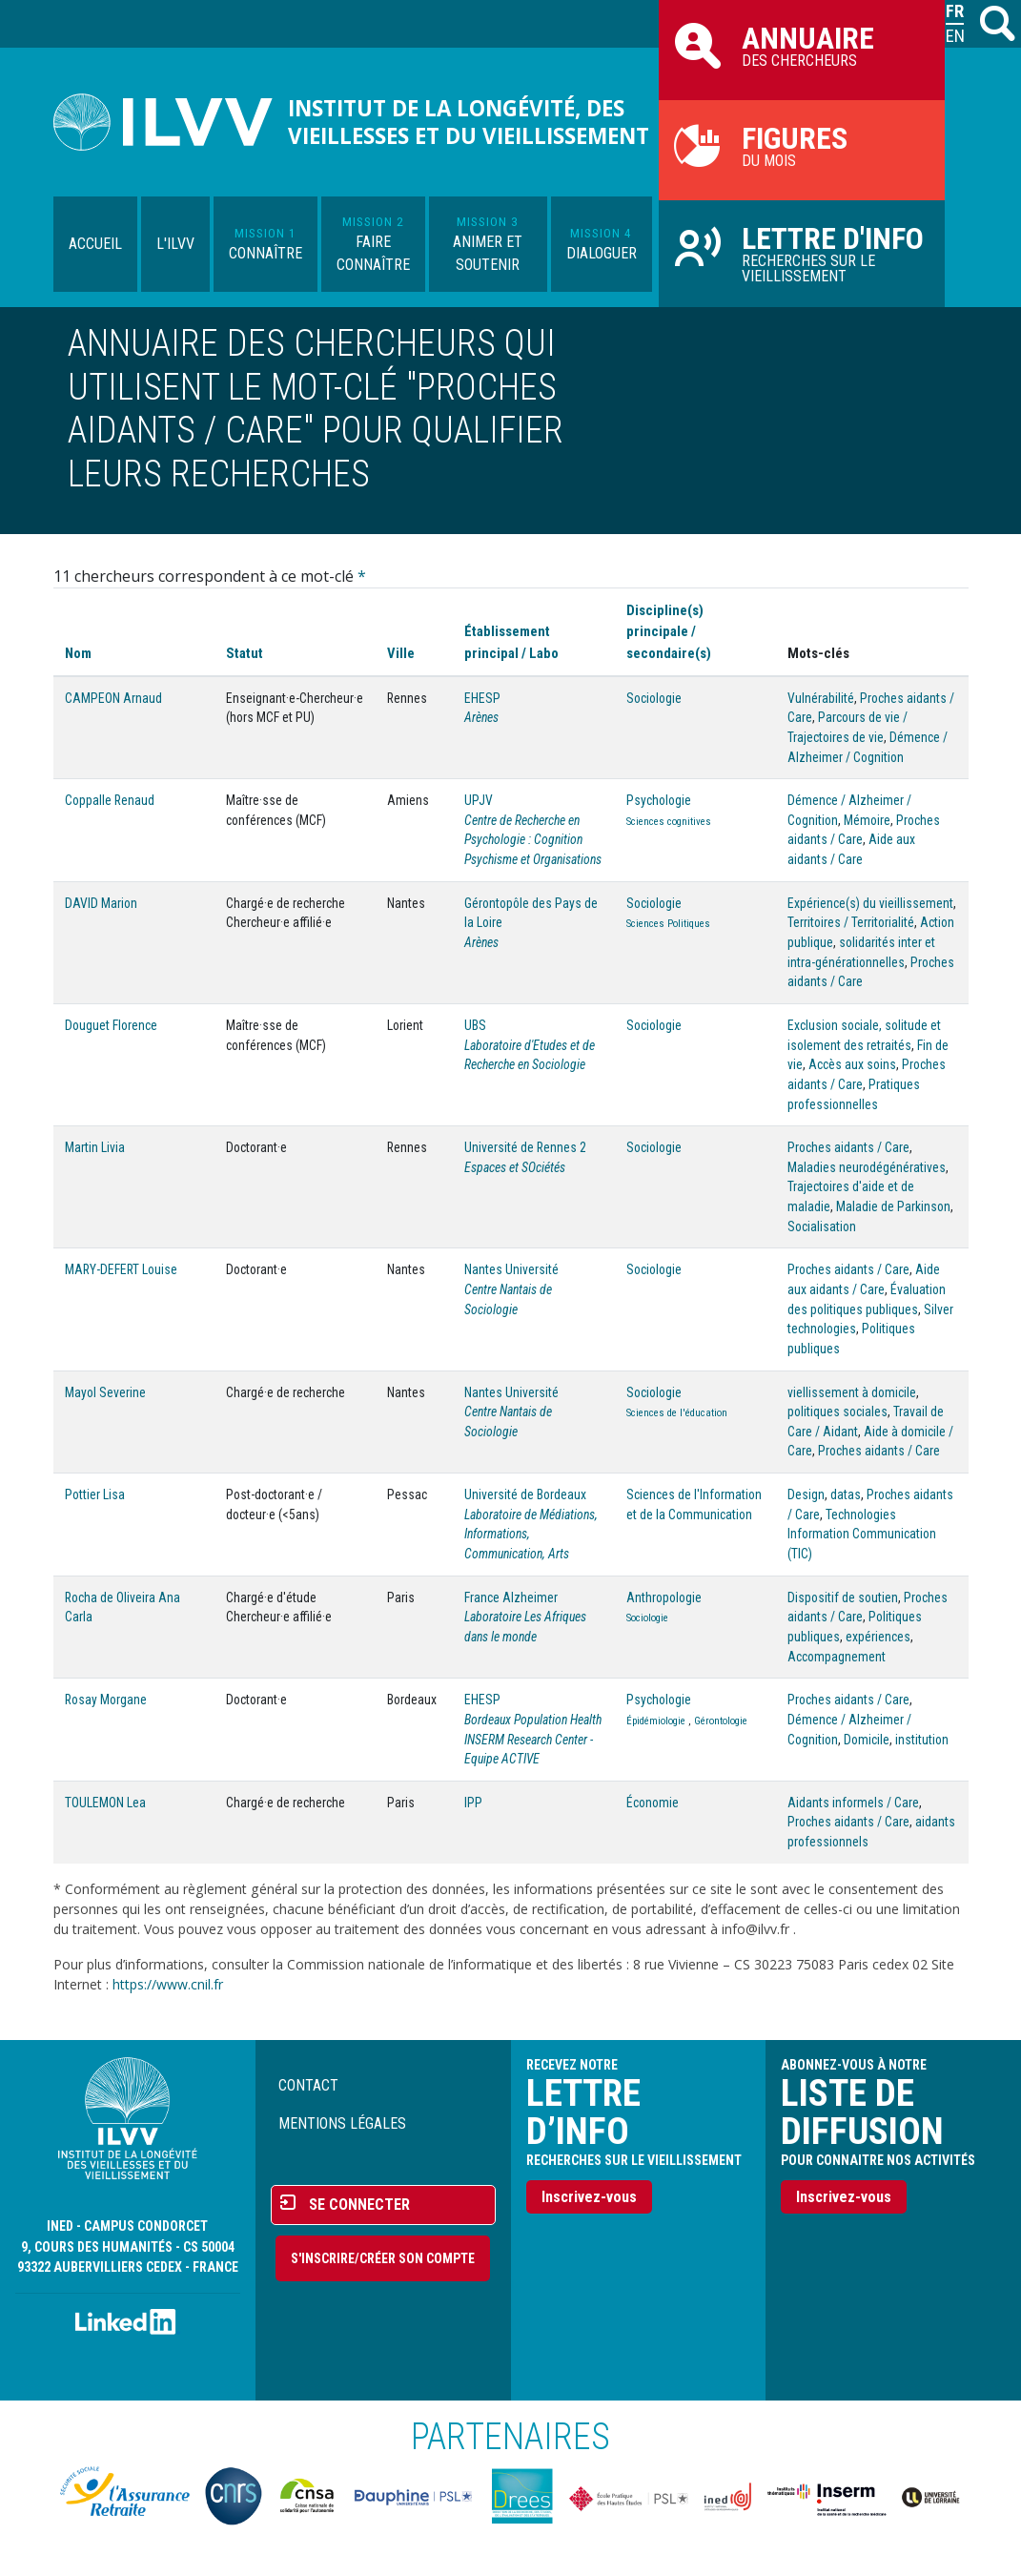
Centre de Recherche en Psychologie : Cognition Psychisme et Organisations (533, 840)
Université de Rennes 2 (525, 1147)
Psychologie (658, 800)
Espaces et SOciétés (514, 1167)
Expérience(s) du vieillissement (870, 903)
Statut (244, 653)
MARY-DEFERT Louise (121, 1269)
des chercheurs (801, 45)
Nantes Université (511, 1269)
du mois (801, 145)
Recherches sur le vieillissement (801, 252)
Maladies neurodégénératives (866, 1167)
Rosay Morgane (106, 1699)
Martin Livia (95, 1147)
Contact (308, 2085)
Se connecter (359, 2204)
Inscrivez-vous (589, 2197)
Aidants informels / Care (853, 1802)
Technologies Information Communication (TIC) (861, 1534)
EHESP (482, 698)
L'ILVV (175, 244)
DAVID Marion (101, 903)
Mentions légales (342, 2123)
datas (845, 1494)
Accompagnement (836, 1656)
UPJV (478, 800)
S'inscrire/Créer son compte (383, 2258)
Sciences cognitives (668, 821)
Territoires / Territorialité (850, 922)
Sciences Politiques (668, 923)
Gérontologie (720, 1721)
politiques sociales (837, 1411)
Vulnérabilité (820, 698)
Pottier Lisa (95, 1494)
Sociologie (654, 698)
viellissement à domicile (851, 1392)
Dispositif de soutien (842, 1597)
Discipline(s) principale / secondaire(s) (668, 631)
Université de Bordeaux (525, 1494)
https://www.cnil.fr (167, 1984)
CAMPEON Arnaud (113, 698)
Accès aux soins (852, 1064)
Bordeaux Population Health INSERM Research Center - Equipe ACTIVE (533, 1739)
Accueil (95, 244)
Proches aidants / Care (848, 1147)
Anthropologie (664, 1597)
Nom (78, 653)
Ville (401, 653)
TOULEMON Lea (105, 1802)
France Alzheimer (511, 1597)
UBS (475, 1025)
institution (922, 1739)
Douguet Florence (111, 1025)
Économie (652, 1802)
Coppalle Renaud (109, 800)
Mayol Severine (105, 1392)
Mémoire (867, 820)
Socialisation (821, 1226)
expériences (878, 1636)
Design (806, 1494)
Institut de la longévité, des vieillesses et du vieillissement (468, 122)
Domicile (866, 1739)
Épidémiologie (655, 1721)
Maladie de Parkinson (893, 1206)
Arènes (481, 717)
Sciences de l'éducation (676, 1413)
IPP (473, 1802)
